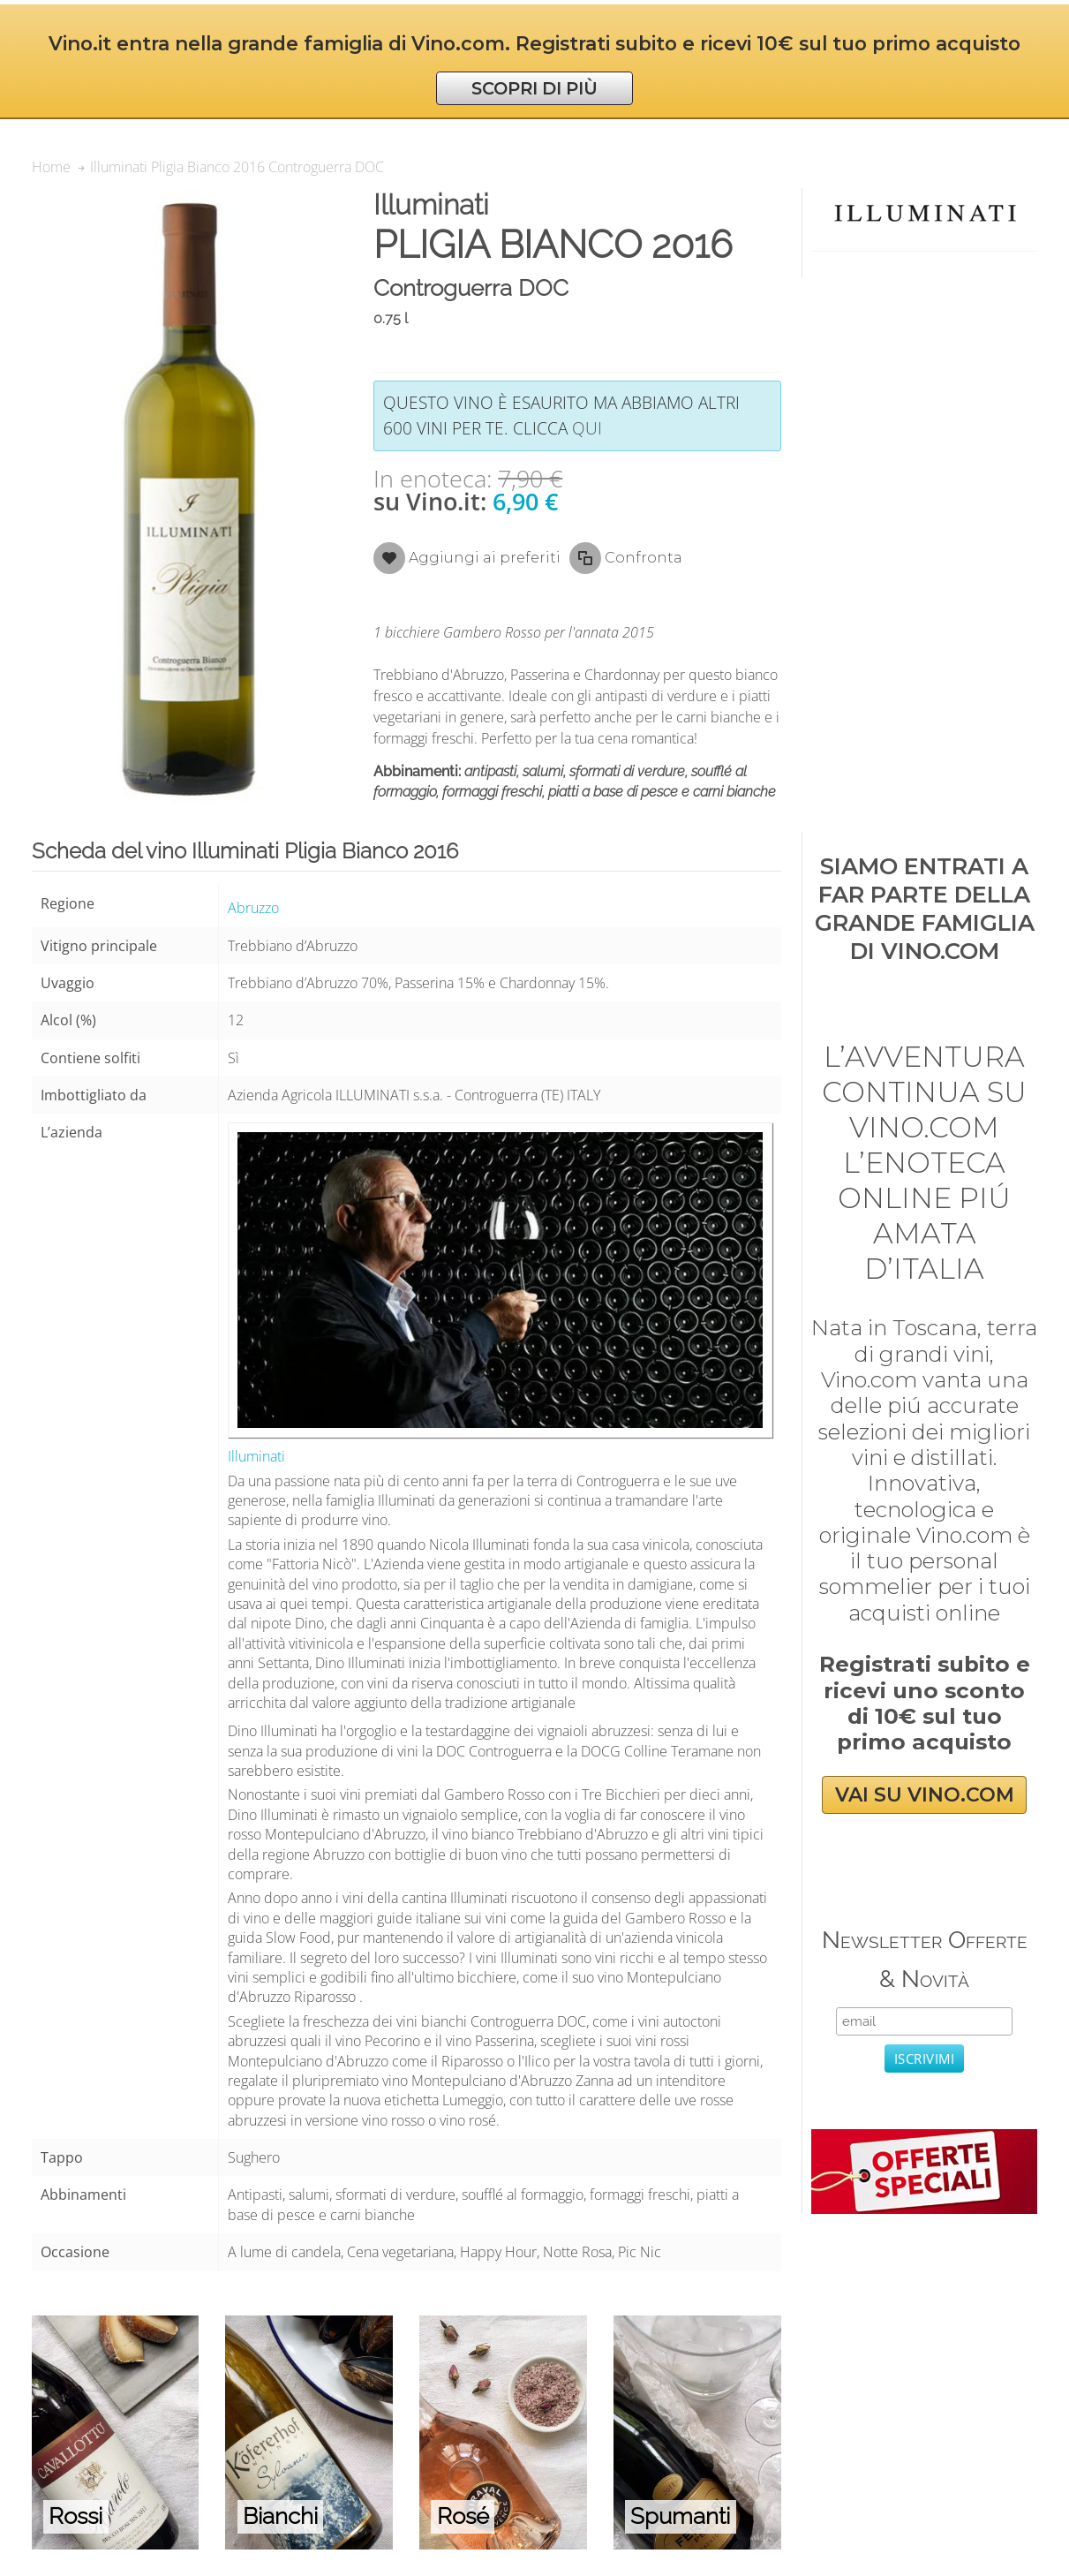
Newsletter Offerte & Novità (925, 1959)
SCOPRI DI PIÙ (534, 88)
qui (587, 428)
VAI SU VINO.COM (924, 1795)
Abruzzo (253, 908)
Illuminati (256, 1456)
